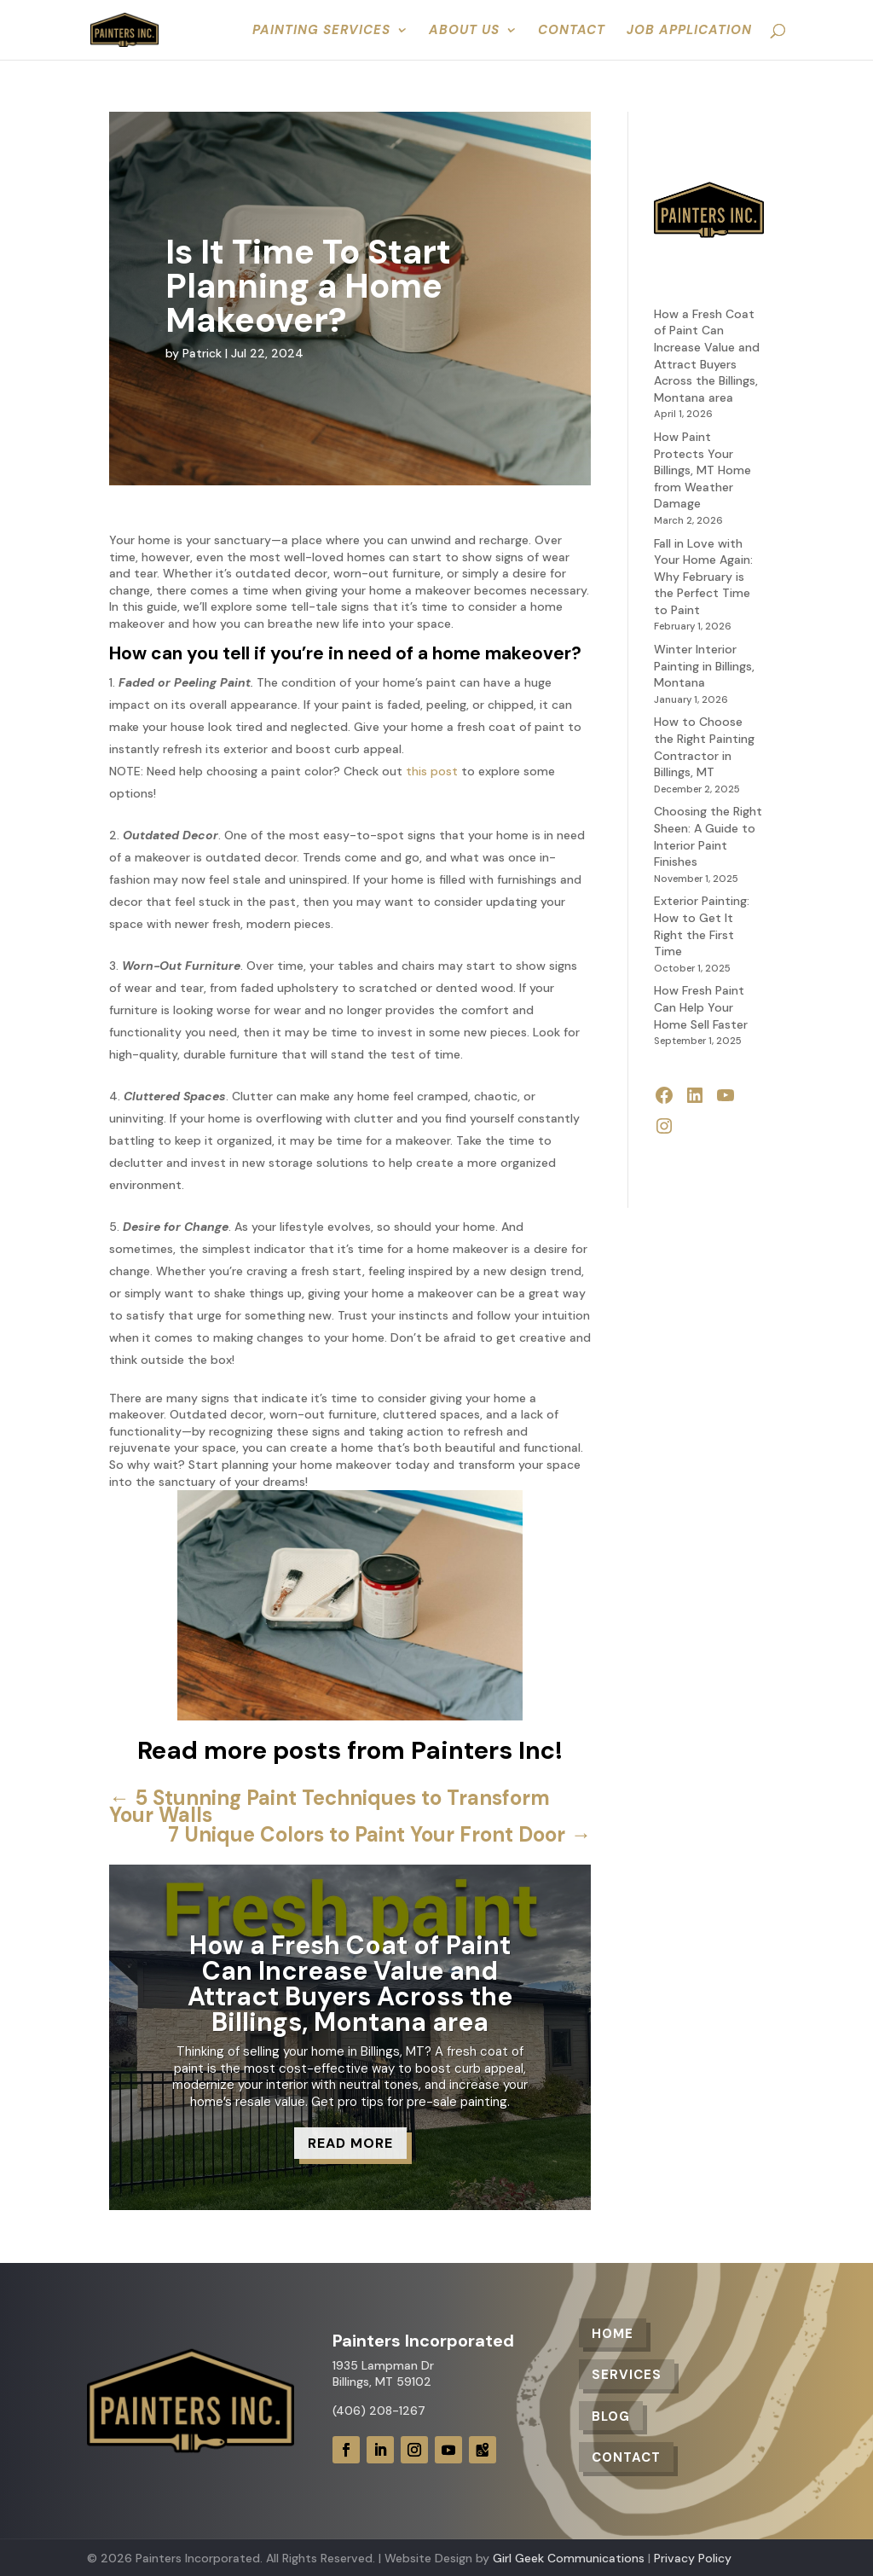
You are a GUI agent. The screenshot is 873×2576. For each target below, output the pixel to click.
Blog (611, 2416)
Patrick (202, 353)
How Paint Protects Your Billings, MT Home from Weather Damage (702, 470)
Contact (571, 31)
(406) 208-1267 (378, 2410)
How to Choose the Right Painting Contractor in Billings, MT (704, 747)
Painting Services (321, 31)
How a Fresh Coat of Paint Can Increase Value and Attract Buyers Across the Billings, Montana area (350, 1984)
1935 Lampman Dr (383, 2365)
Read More (350, 2143)
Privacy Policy (692, 2558)
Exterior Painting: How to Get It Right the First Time (701, 926)
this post (432, 771)
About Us (464, 31)
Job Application (689, 31)
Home (612, 2333)
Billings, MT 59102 (381, 2381)
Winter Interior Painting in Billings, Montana (704, 665)
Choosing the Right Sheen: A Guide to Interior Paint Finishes (708, 836)
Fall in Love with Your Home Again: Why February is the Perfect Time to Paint (703, 577)
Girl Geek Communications (569, 2558)
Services (627, 2374)
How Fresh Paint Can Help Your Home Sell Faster (701, 1007)
